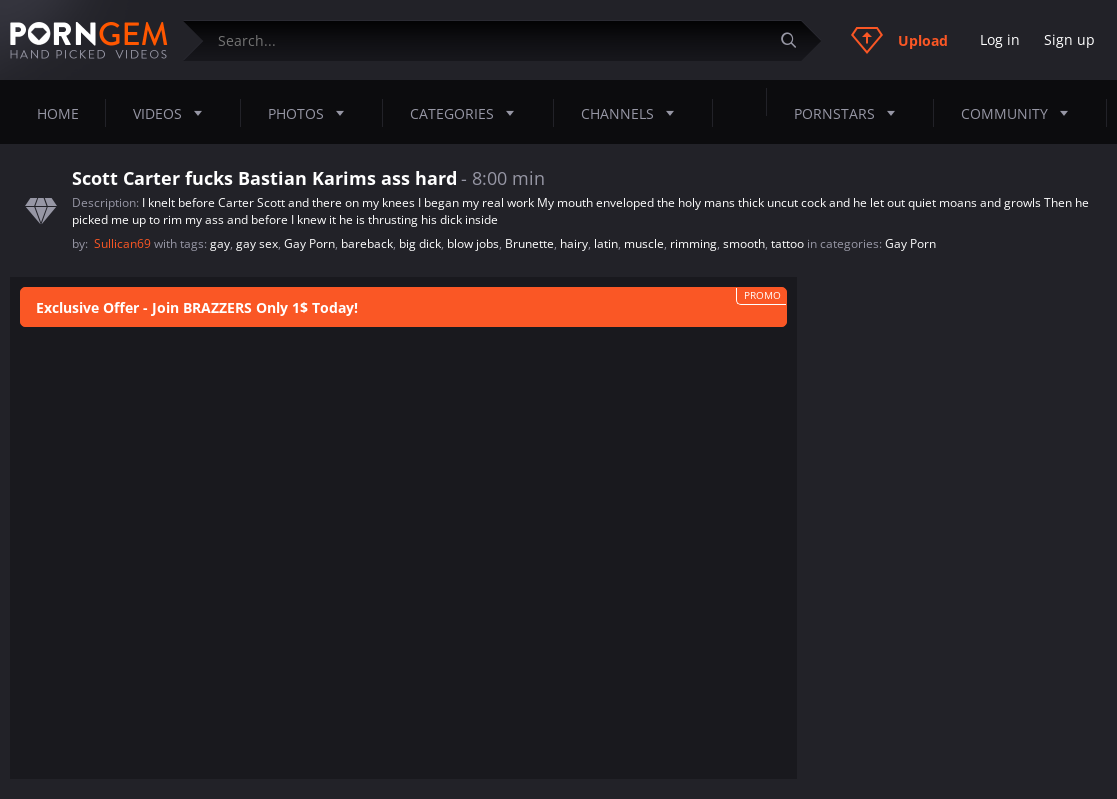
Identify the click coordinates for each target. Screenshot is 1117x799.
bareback (367, 243)
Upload (899, 40)
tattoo (787, 243)
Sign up (1069, 39)
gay (220, 243)
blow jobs (473, 243)
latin (606, 243)
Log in (1000, 39)
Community (1020, 113)
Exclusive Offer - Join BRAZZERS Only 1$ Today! (197, 307)
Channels (633, 113)
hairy (574, 243)
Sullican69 (124, 243)
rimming (693, 243)
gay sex (257, 243)
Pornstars (850, 113)
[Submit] (796, 40)
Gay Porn (309, 243)
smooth (744, 243)
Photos (312, 113)
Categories (468, 113)
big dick (420, 243)
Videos (173, 113)
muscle (644, 243)
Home (58, 113)
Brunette (529, 243)
